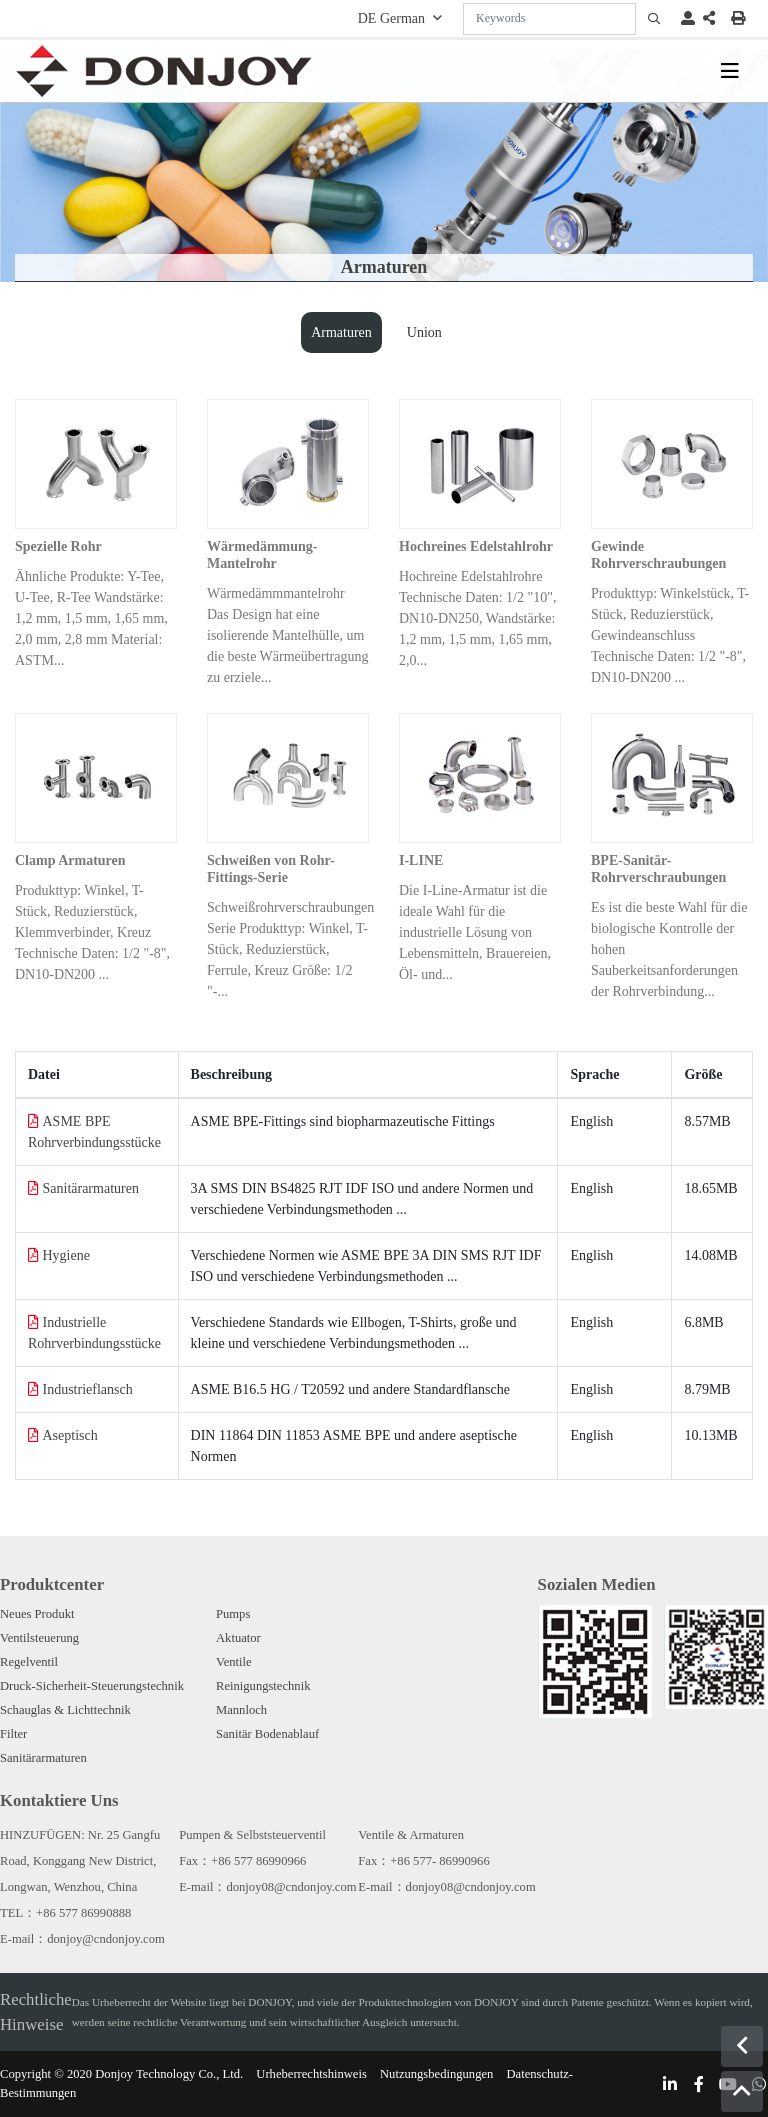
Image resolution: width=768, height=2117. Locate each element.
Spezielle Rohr (58, 546)
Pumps (233, 1614)
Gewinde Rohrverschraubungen (658, 555)
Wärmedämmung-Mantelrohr (262, 555)
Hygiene (66, 1255)
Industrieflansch (88, 1389)
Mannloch (241, 1710)
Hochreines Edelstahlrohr (476, 546)
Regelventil (29, 1662)
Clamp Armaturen (70, 860)
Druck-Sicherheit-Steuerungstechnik (92, 1686)
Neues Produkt (37, 1614)
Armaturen (341, 332)
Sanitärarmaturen (91, 1188)
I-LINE (421, 860)
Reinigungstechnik (263, 1686)
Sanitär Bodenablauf (267, 1734)
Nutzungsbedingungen (436, 2074)
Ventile (234, 1662)
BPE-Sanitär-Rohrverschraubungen (658, 869)
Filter (13, 1734)
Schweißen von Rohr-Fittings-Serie (271, 869)
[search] (654, 19)
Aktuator (238, 1638)
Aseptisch (70, 1435)
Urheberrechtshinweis (311, 2074)
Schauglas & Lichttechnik (65, 1710)
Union (424, 332)
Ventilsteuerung (39, 1638)
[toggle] (730, 71)
